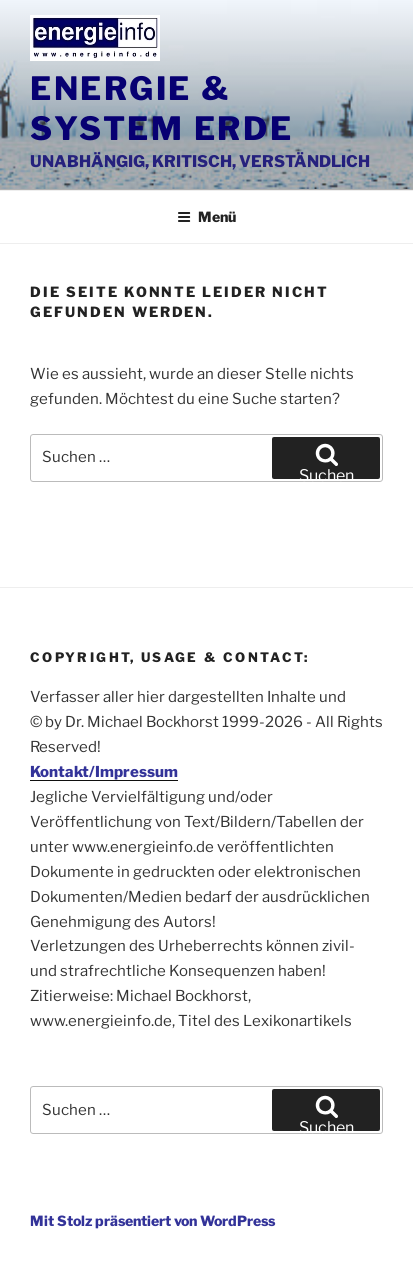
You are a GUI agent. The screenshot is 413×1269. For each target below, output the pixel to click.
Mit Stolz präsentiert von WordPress (152, 1220)
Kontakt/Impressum (104, 772)
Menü (206, 216)
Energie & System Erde (161, 108)
